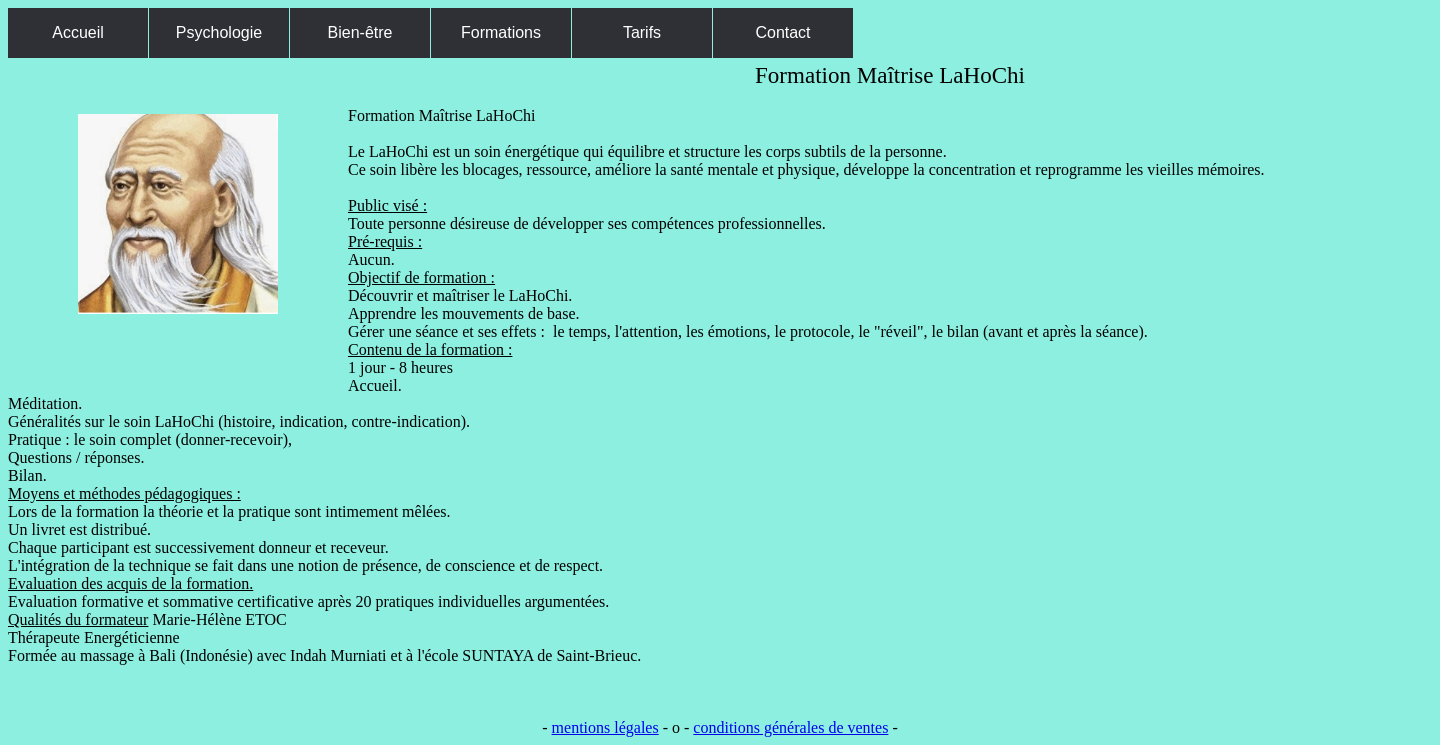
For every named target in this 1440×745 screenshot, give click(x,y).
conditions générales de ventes (790, 727)
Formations (501, 32)
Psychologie (219, 32)
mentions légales (605, 727)
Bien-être (360, 32)
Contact (782, 32)
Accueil (78, 32)
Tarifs (642, 32)
